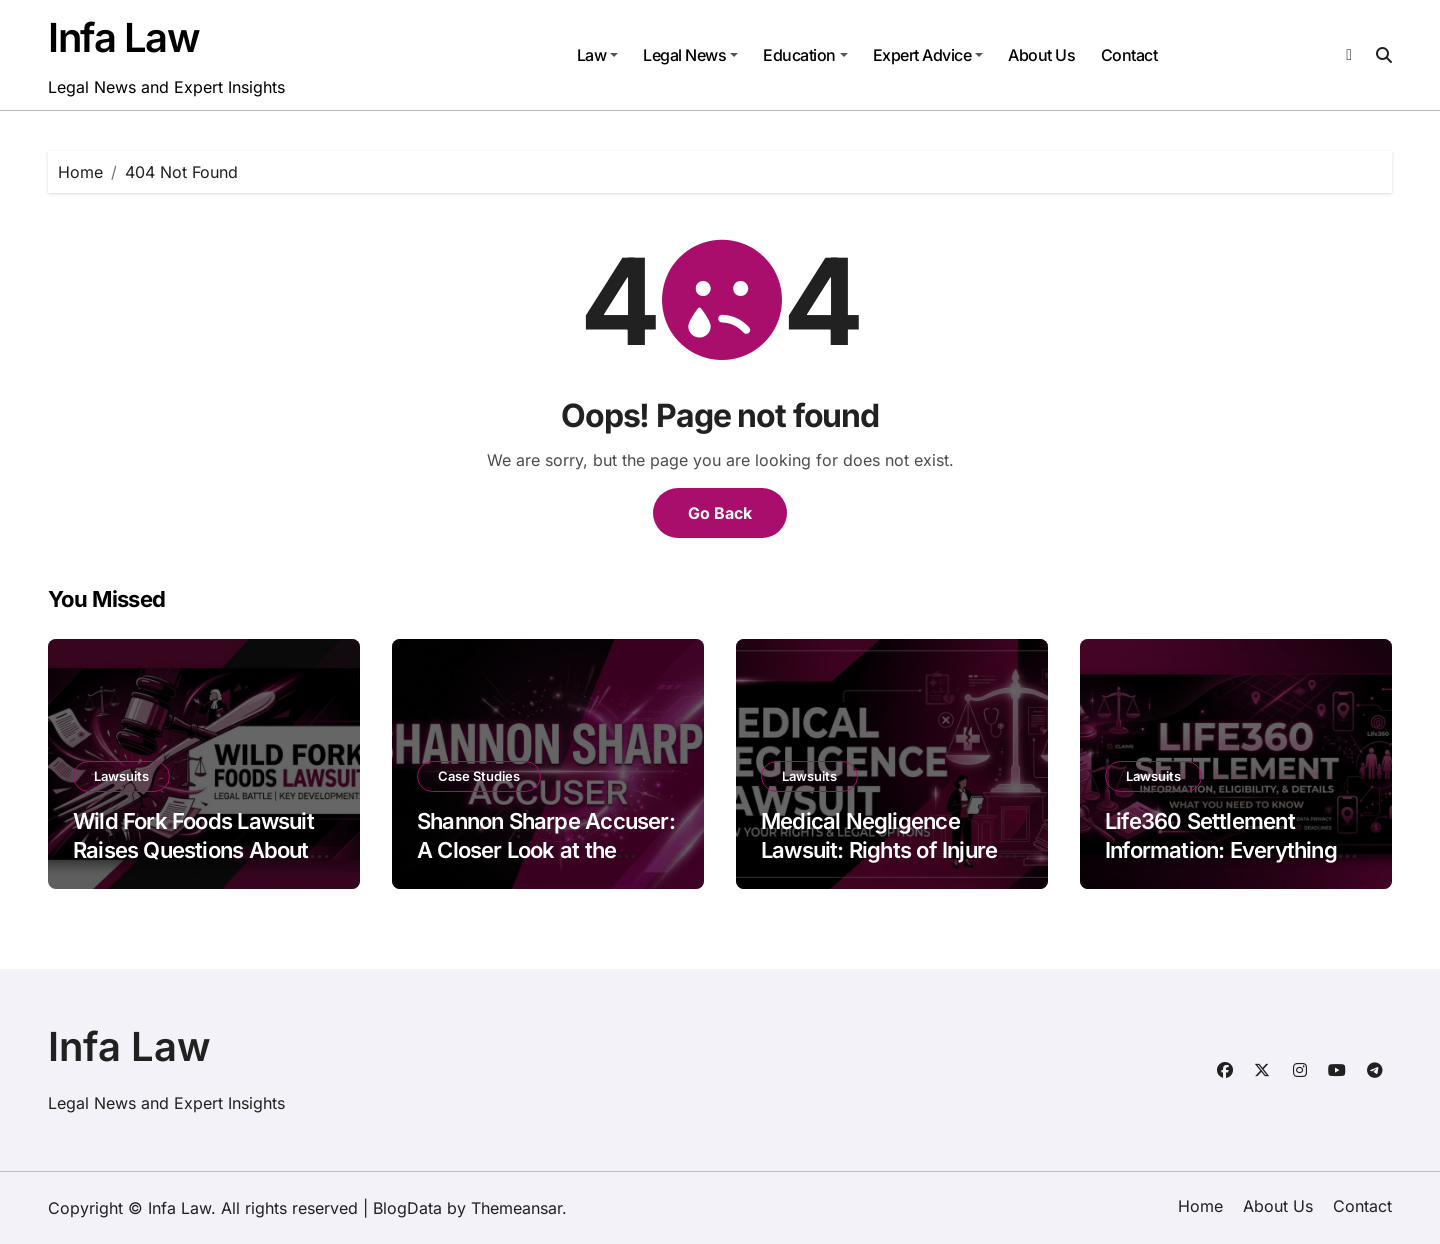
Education (805, 55)
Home (1200, 1206)
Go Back (720, 513)
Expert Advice (928, 55)
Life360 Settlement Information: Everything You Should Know (1221, 849)
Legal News (690, 55)
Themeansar (516, 1208)
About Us (1041, 55)
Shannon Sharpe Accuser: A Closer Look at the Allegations (546, 849)
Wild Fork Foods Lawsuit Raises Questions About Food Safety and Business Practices (201, 864)
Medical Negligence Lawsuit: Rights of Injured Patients (885, 849)
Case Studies (479, 776)
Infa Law (123, 37)
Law (598, 55)
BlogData (407, 1208)
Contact (1129, 55)
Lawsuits (121, 776)
